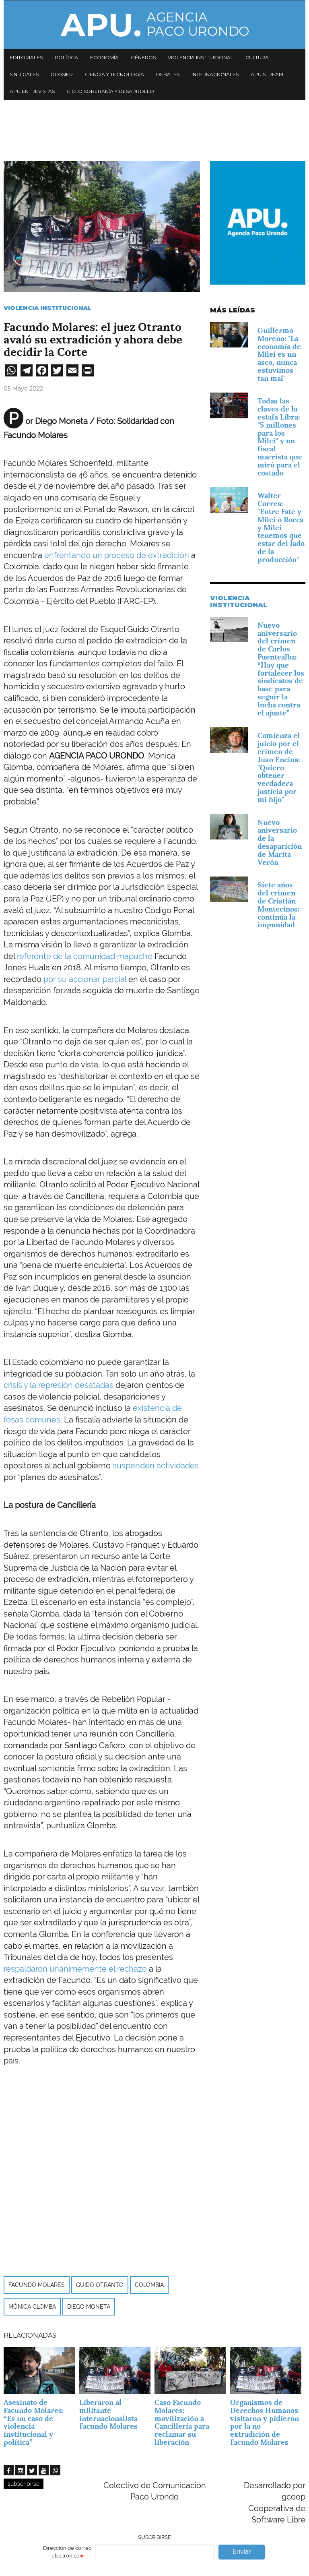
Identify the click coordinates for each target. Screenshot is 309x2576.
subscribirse (23, 2484)
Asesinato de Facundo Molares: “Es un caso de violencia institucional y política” (34, 2422)
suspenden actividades (156, 1465)
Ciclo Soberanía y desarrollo (110, 91)
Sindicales (24, 74)
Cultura (257, 57)
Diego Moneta (88, 2306)
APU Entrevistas (32, 91)
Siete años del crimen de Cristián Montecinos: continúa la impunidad (278, 904)
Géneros (143, 57)
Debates (167, 74)
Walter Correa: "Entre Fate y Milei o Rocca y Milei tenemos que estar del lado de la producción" (281, 527)
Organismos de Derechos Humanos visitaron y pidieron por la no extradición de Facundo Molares (264, 2422)
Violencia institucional (200, 57)
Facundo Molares (36, 2285)
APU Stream (267, 74)
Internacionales (215, 74)
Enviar (242, 2551)
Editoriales (26, 57)
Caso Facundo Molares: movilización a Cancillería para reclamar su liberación (181, 2422)
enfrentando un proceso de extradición (116, 555)
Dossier (62, 74)
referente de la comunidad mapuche (84, 956)
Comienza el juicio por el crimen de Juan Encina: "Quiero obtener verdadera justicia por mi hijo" (279, 767)
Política (66, 57)
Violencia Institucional (47, 308)
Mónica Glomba (32, 2306)
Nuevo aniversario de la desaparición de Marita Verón (280, 842)
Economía (104, 57)
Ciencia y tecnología (114, 74)
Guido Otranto (100, 2285)
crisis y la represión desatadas (58, 1385)
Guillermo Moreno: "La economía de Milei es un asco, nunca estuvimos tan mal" (279, 354)
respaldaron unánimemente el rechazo (75, 1969)
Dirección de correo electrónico (67, 2552)
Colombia (149, 2285)
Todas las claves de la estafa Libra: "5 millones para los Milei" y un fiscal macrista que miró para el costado (280, 436)
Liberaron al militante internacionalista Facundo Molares (108, 2414)
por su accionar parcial (84, 979)
